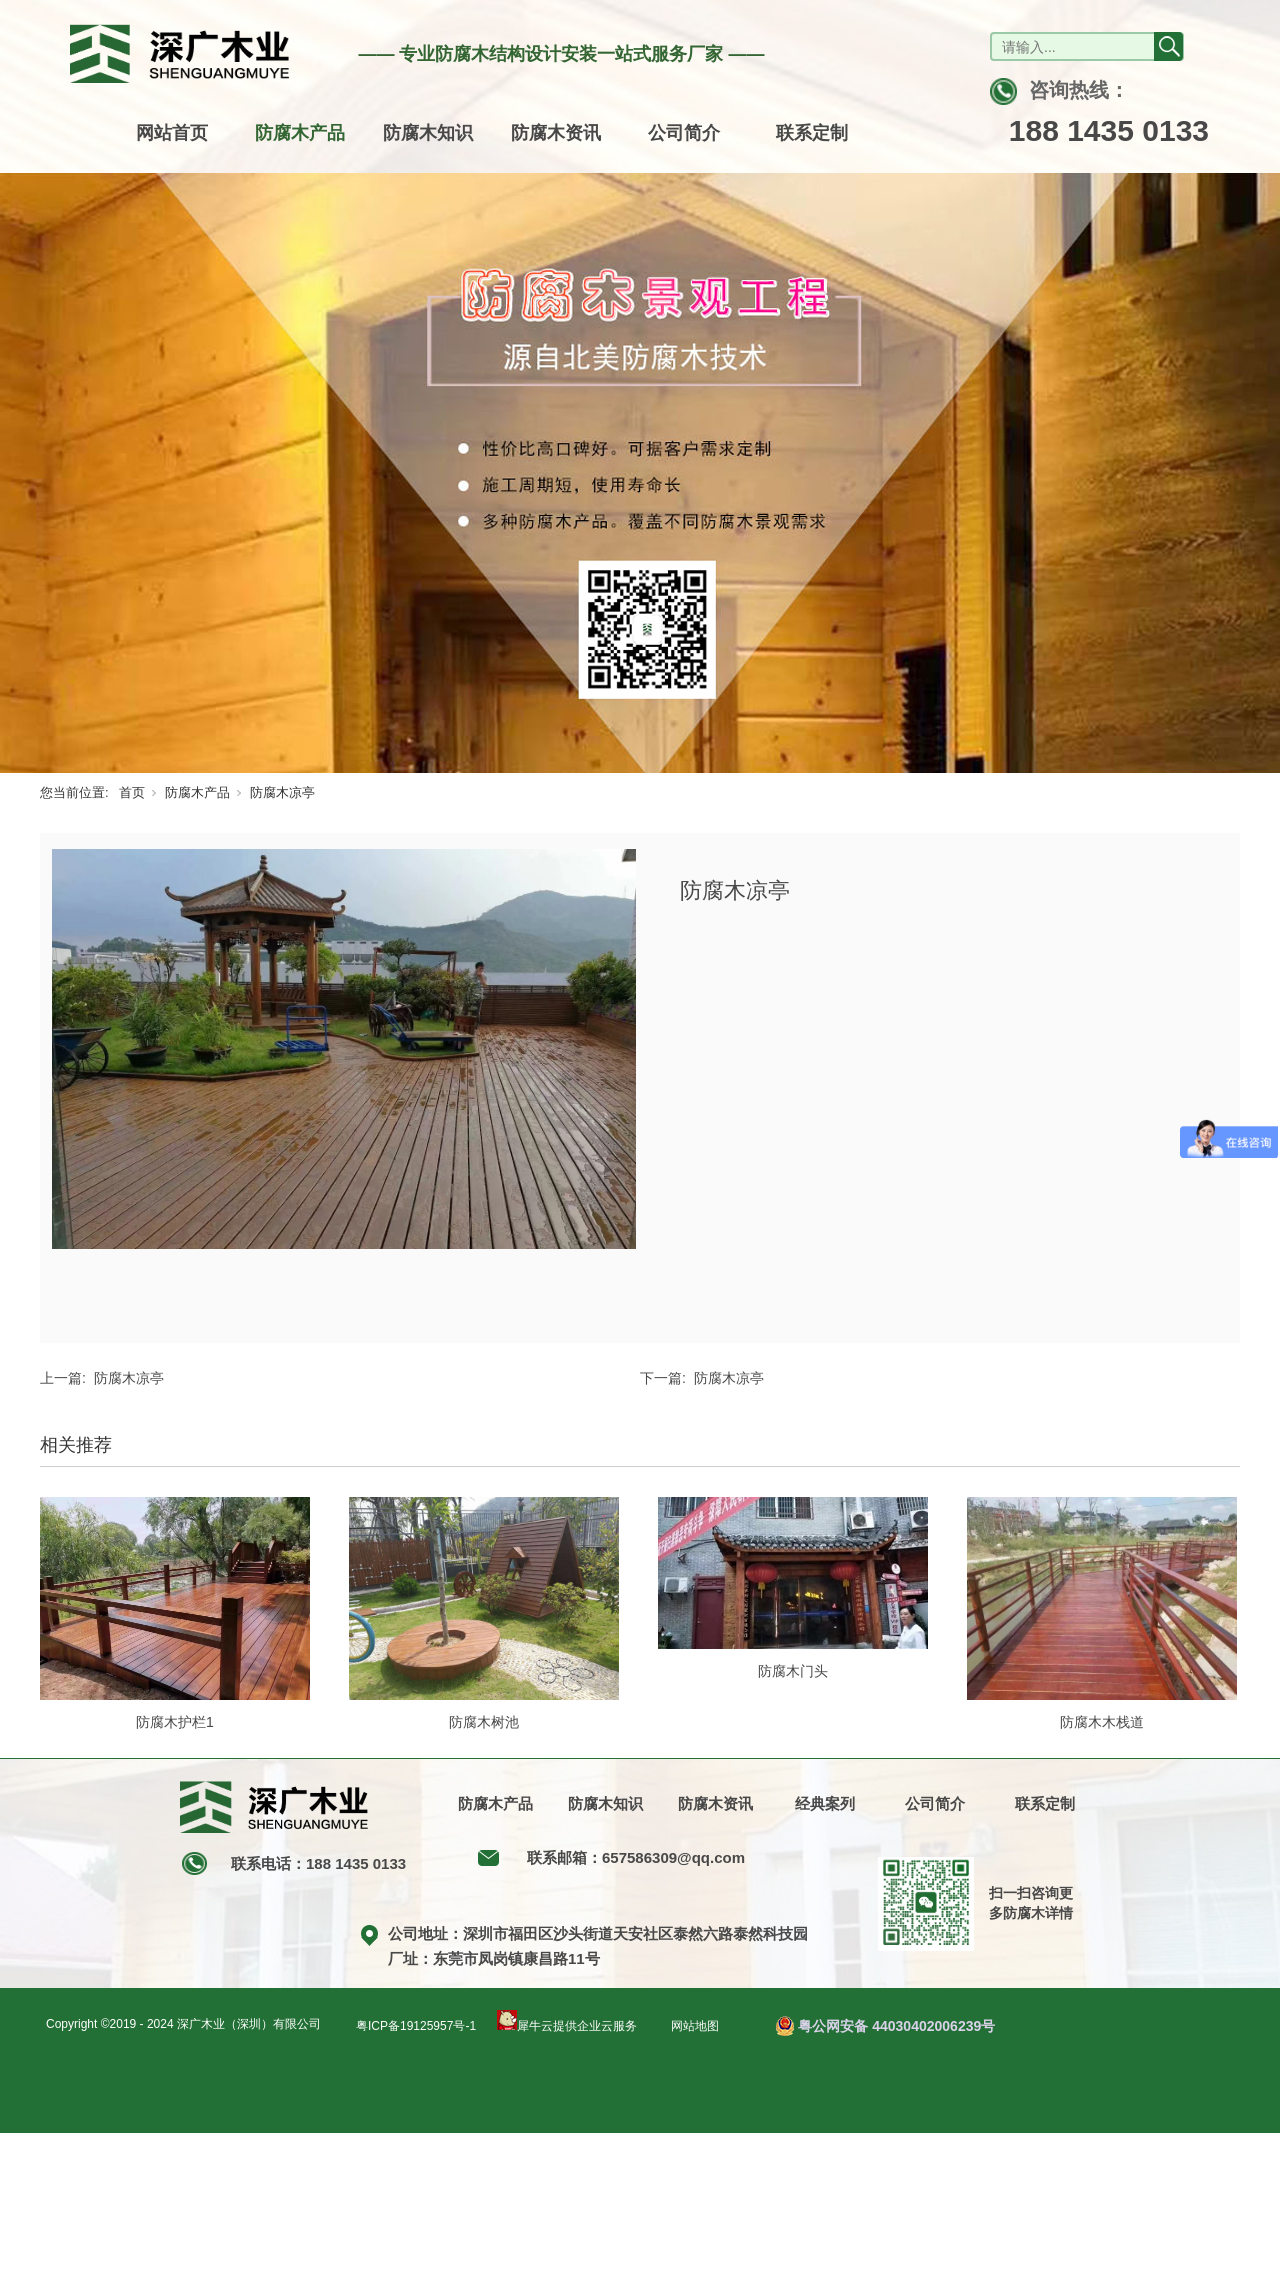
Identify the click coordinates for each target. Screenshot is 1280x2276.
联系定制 (812, 133)
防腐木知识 (428, 133)
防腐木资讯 (556, 133)
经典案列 (825, 1803)
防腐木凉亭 (282, 792)
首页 (132, 792)
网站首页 (172, 133)
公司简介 (684, 133)
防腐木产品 (300, 133)
